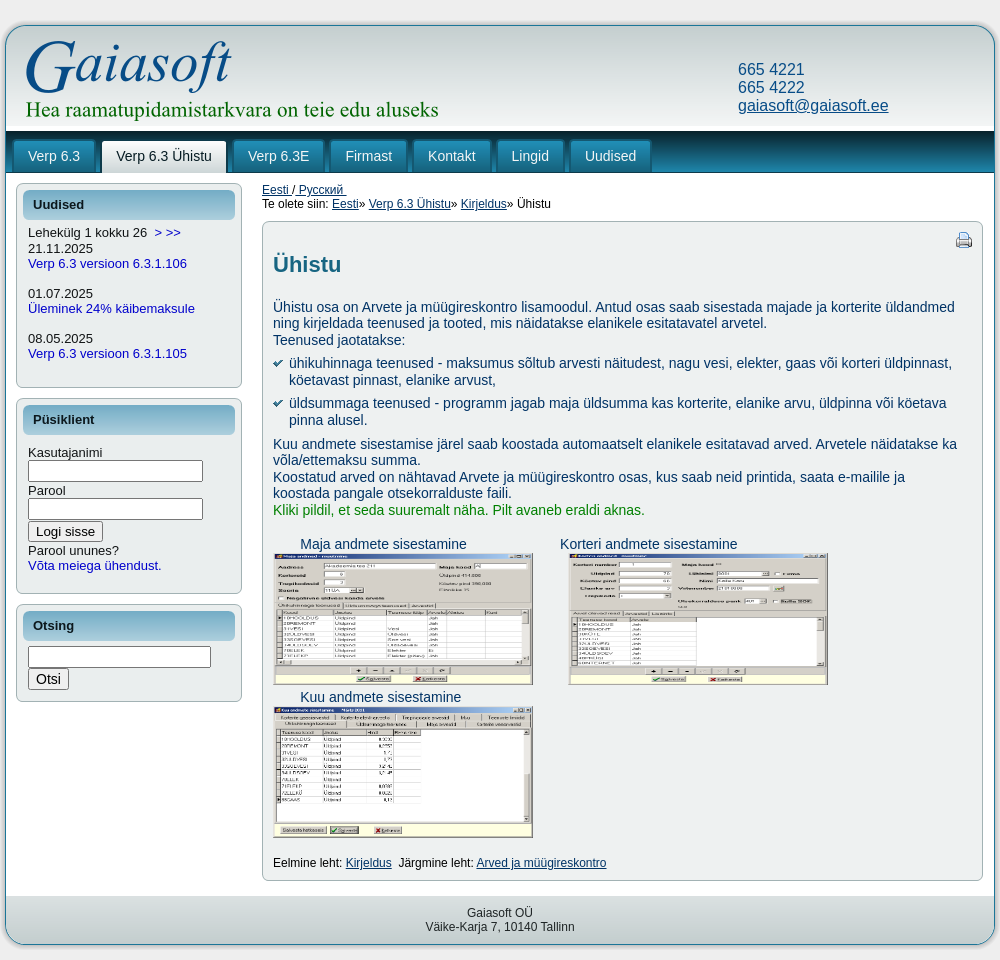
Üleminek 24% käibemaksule (111, 308)
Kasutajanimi (65, 452)
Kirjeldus (484, 204)
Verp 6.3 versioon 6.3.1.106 (107, 263)
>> (173, 232)
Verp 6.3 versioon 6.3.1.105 (107, 353)
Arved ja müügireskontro (541, 863)
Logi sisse (65, 531)
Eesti (277, 190)
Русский (320, 190)
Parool (47, 490)
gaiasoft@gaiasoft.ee (813, 105)
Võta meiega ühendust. (95, 565)
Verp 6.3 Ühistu (410, 204)
